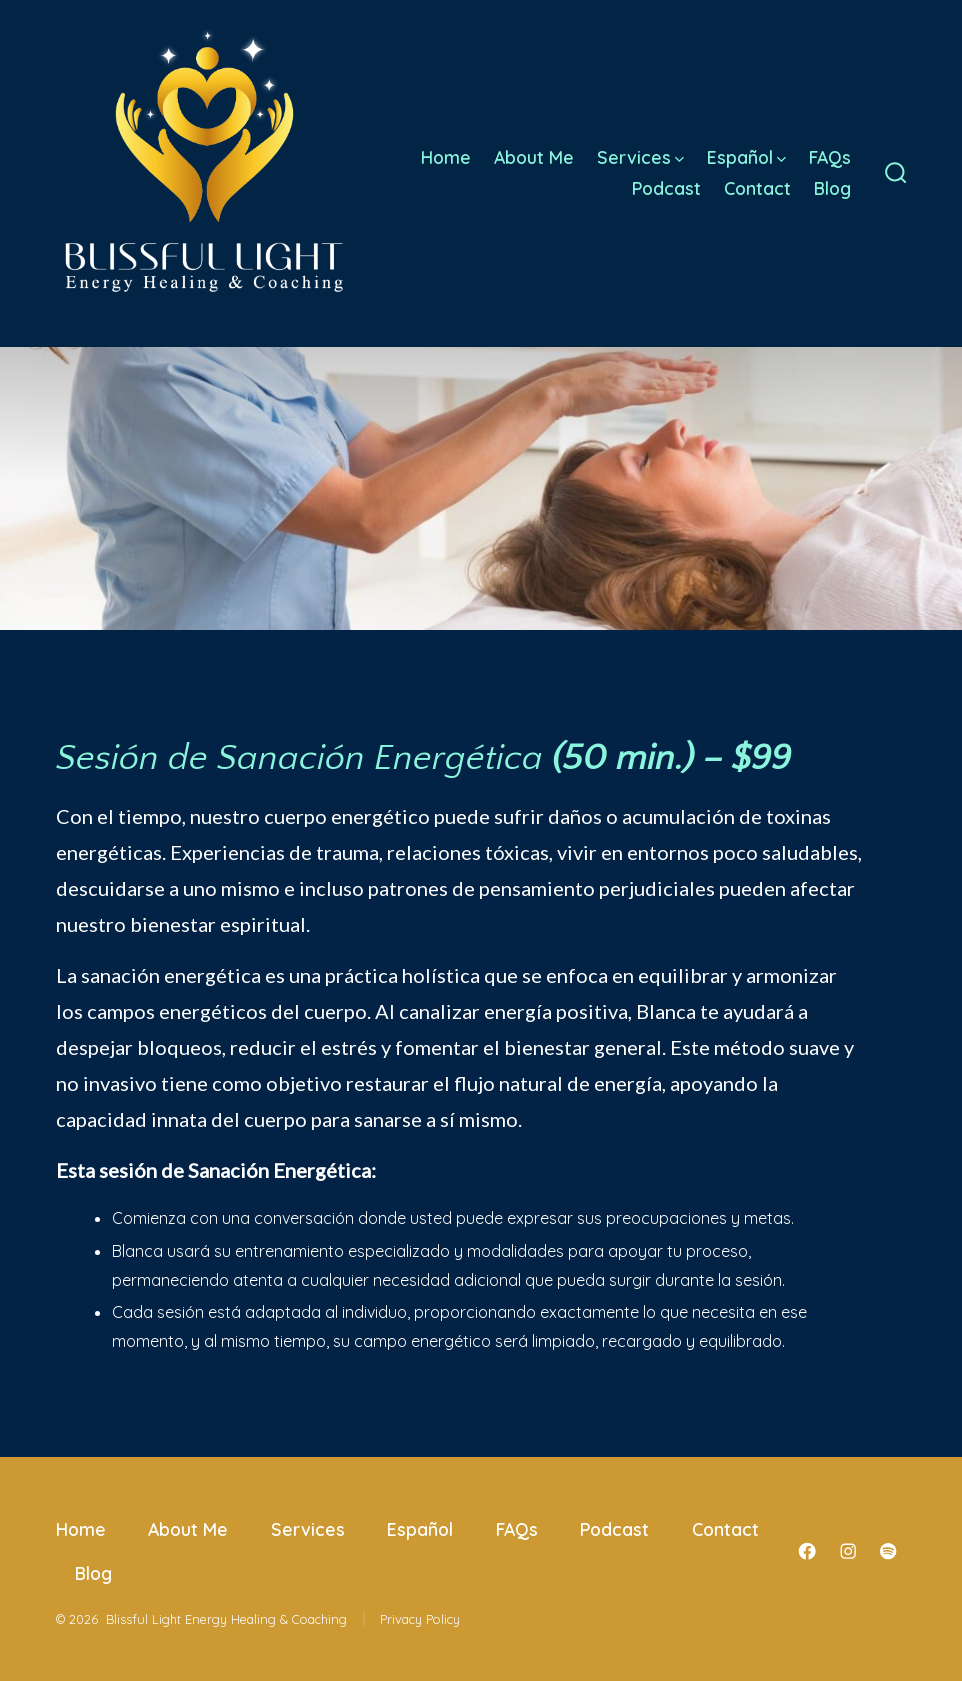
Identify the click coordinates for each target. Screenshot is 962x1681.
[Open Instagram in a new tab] (848, 1551)
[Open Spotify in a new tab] (888, 1551)
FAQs (830, 157)
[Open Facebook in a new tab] (807, 1551)
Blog (832, 188)
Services (640, 157)
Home (446, 157)
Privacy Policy (420, 1619)
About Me (534, 157)
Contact (757, 188)
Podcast (666, 188)
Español (746, 157)
